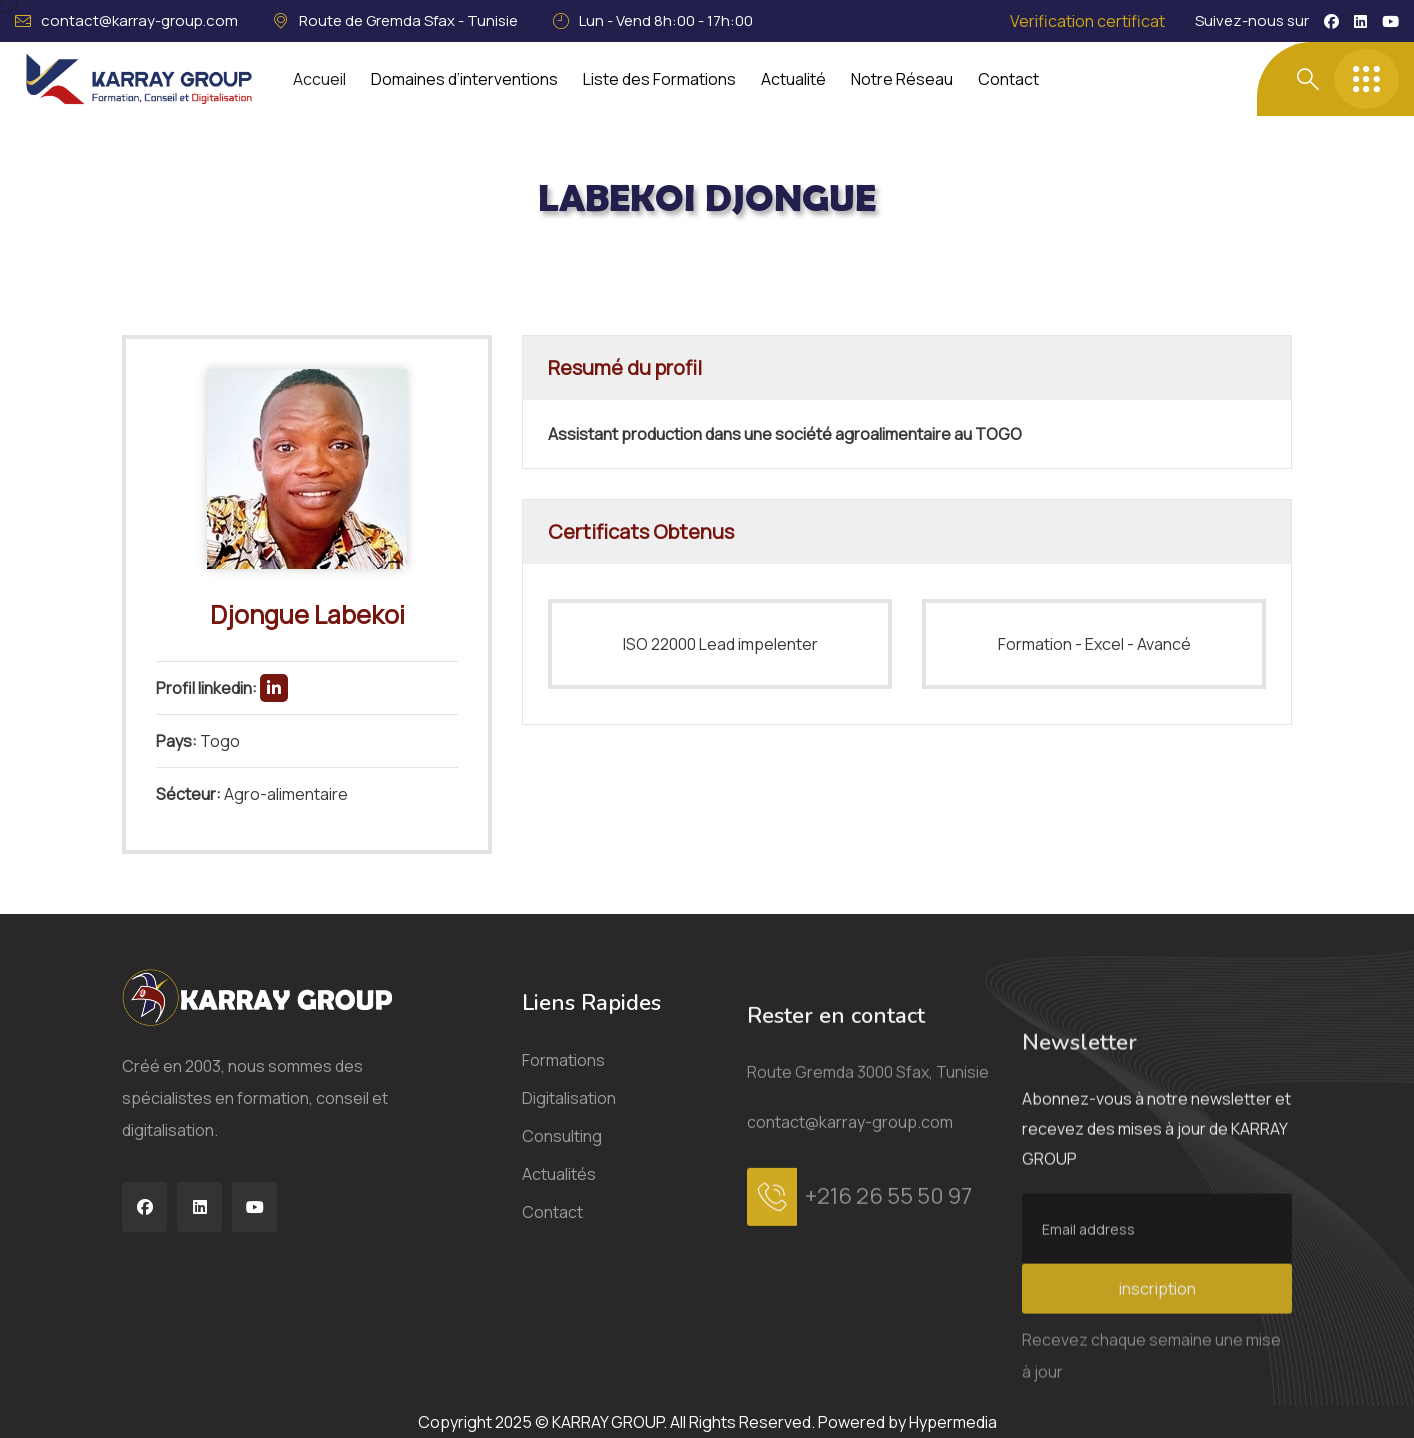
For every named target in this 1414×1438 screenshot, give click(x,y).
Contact (1008, 79)
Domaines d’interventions (464, 79)
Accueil (319, 79)
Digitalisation (569, 1394)
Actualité (793, 79)
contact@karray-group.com (139, 20)
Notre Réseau (902, 79)
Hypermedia (953, 1422)
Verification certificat (1087, 21)
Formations (563, 1356)
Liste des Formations (659, 79)
